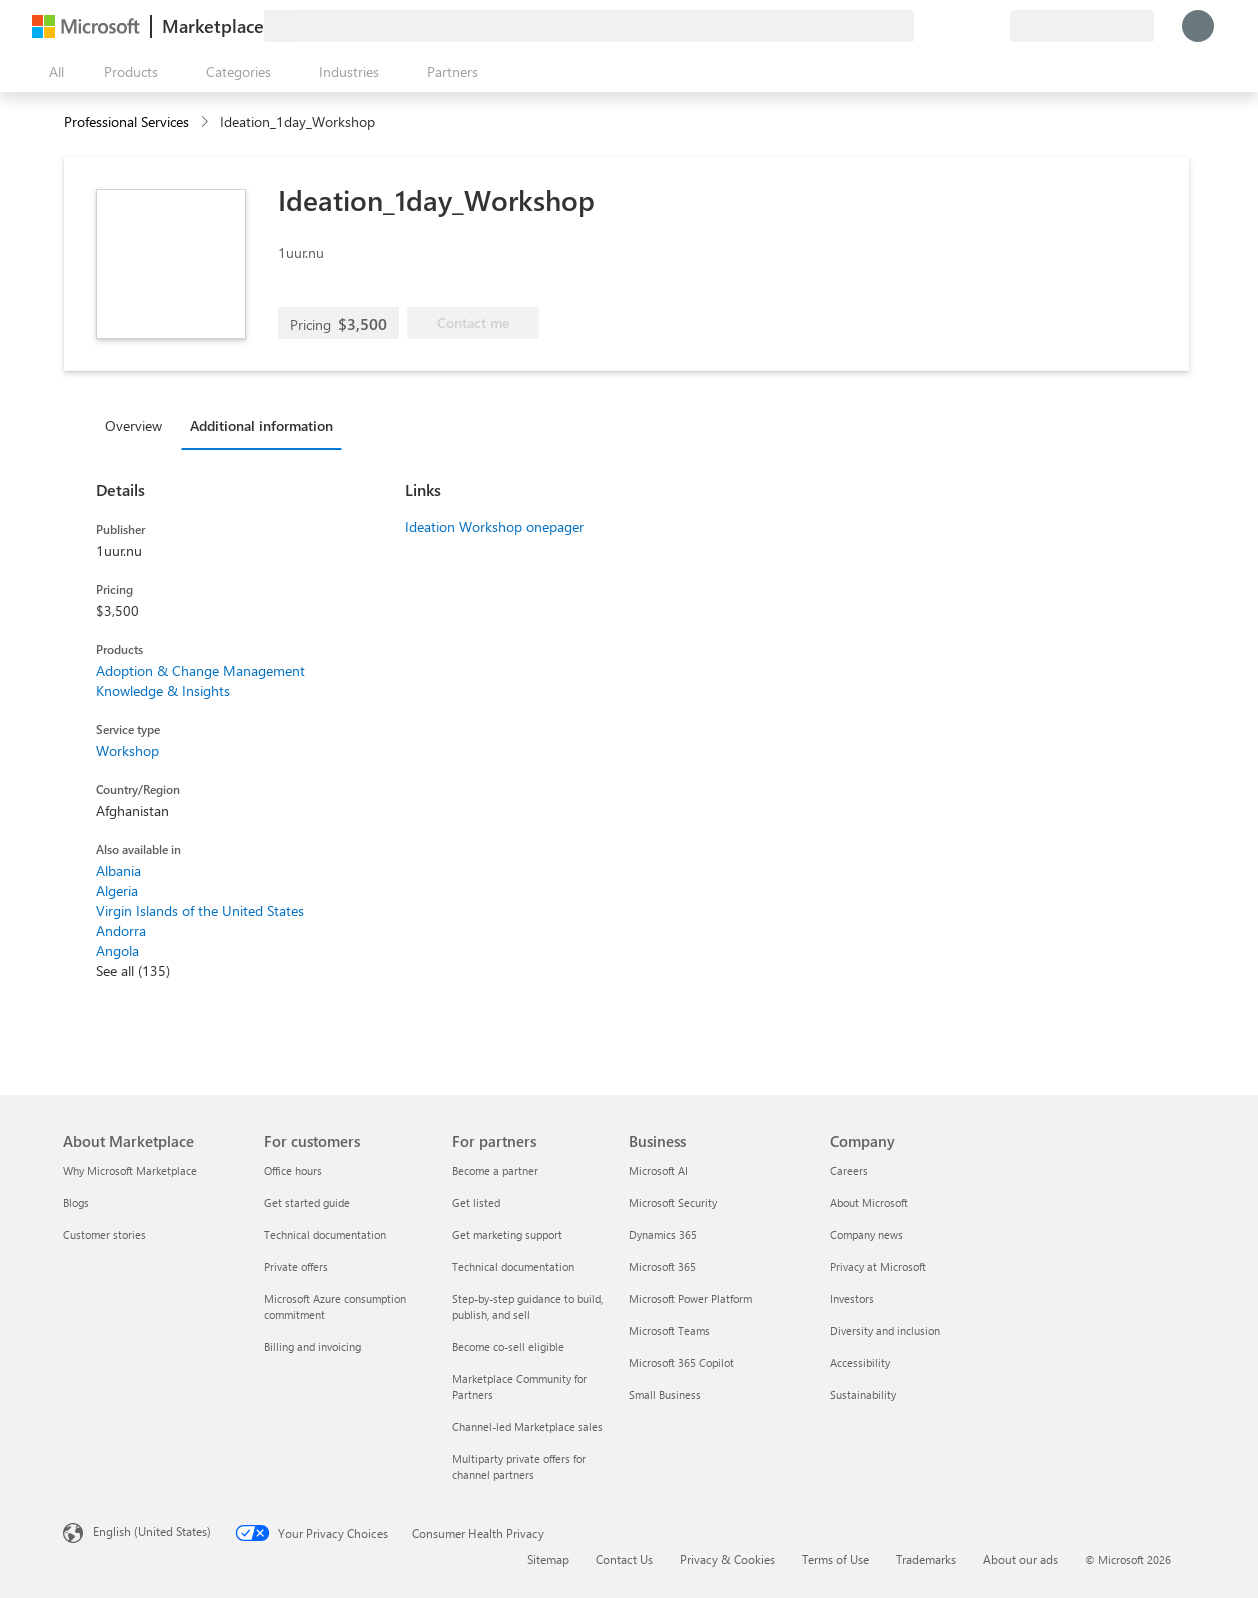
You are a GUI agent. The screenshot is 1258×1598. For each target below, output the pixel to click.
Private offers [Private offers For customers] (296, 1266)
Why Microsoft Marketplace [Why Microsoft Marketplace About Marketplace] (130, 1170)
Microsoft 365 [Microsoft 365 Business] (662, 1266)
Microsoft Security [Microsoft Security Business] (673, 1202)
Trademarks (926, 1559)
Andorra (121, 930)
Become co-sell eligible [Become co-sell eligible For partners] (508, 1346)
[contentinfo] (206, 122)
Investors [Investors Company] (852, 1298)
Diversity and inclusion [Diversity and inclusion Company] (885, 1330)
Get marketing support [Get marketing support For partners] (507, 1234)
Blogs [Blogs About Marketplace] (76, 1202)
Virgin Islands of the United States (200, 910)
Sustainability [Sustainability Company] (863, 1394)
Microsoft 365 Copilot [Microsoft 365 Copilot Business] (681, 1362)
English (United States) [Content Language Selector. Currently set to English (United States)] (152, 1531)
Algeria (117, 890)
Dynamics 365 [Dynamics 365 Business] (663, 1234)
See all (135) (133, 970)
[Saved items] (970, 26)
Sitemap (548, 1559)
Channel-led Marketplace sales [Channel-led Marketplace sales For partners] (527, 1426)
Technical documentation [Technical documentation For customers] (325, 1234)
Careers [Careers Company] (849, 1170)
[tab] (138, 425)
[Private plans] (994, 26)
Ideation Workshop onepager (494, 526)
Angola (117, 950)
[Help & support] (946, 26)
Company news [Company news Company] (866, 1234)
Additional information (261, 425)
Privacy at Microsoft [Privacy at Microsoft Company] (878, 1266)
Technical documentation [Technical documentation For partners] (513, 1266)
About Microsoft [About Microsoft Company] (869, 1202)
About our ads (1020, 1559)
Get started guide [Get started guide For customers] (307, 1202)
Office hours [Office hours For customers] (293, 1170)
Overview (133, 425)
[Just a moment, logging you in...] (1198, 26)
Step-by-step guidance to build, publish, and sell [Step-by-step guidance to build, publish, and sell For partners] (527, 1306)
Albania (118, 870)
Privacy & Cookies (727, 1559)
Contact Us (624, 1559)
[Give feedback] (922, 26)
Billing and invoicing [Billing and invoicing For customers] (312, 1346)
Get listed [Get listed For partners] (476, 1202)
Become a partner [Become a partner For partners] (495, 1170)
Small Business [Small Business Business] (665, 1394)
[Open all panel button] (52, 72)
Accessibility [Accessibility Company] (860, 1362)
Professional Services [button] (126, 121)
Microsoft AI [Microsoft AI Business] (658, 1170)
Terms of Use (835, 1559)
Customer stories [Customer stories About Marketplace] (104, 1234)
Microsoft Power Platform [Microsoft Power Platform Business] (690, 1298)
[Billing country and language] (1082, 26)
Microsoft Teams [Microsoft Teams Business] (669, 1330)
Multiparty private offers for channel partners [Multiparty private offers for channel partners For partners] (519, 1466)
